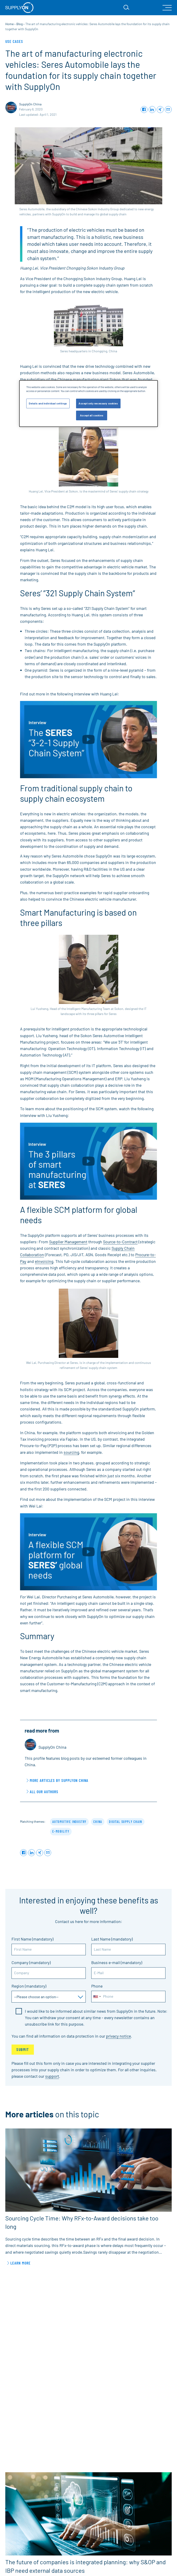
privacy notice (118, 2036)
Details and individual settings (48, 403)
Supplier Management (68, 1241)
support (52, 2076)
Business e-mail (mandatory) (116, 1963)
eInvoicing (44, 1261)
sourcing (71, 1452)
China (97, 1822)
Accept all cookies (91, 415)
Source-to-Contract (120, 1241)
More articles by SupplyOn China (59, 1780)
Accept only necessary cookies (98, 403)
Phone (97, 1986)
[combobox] (96, 1996)
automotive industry (69, 1822)
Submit (22, 2049)
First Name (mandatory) (32, 1939)
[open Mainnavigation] (167, 7)
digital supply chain (125, 1822)
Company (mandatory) (31, 1963)
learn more (20, 2262)
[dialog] (88, 403)
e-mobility (60, 1831)
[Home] (19, 7)
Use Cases (14, 41)
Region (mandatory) (29, 1986)
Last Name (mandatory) (112, 1939)
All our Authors (44, 1791)
